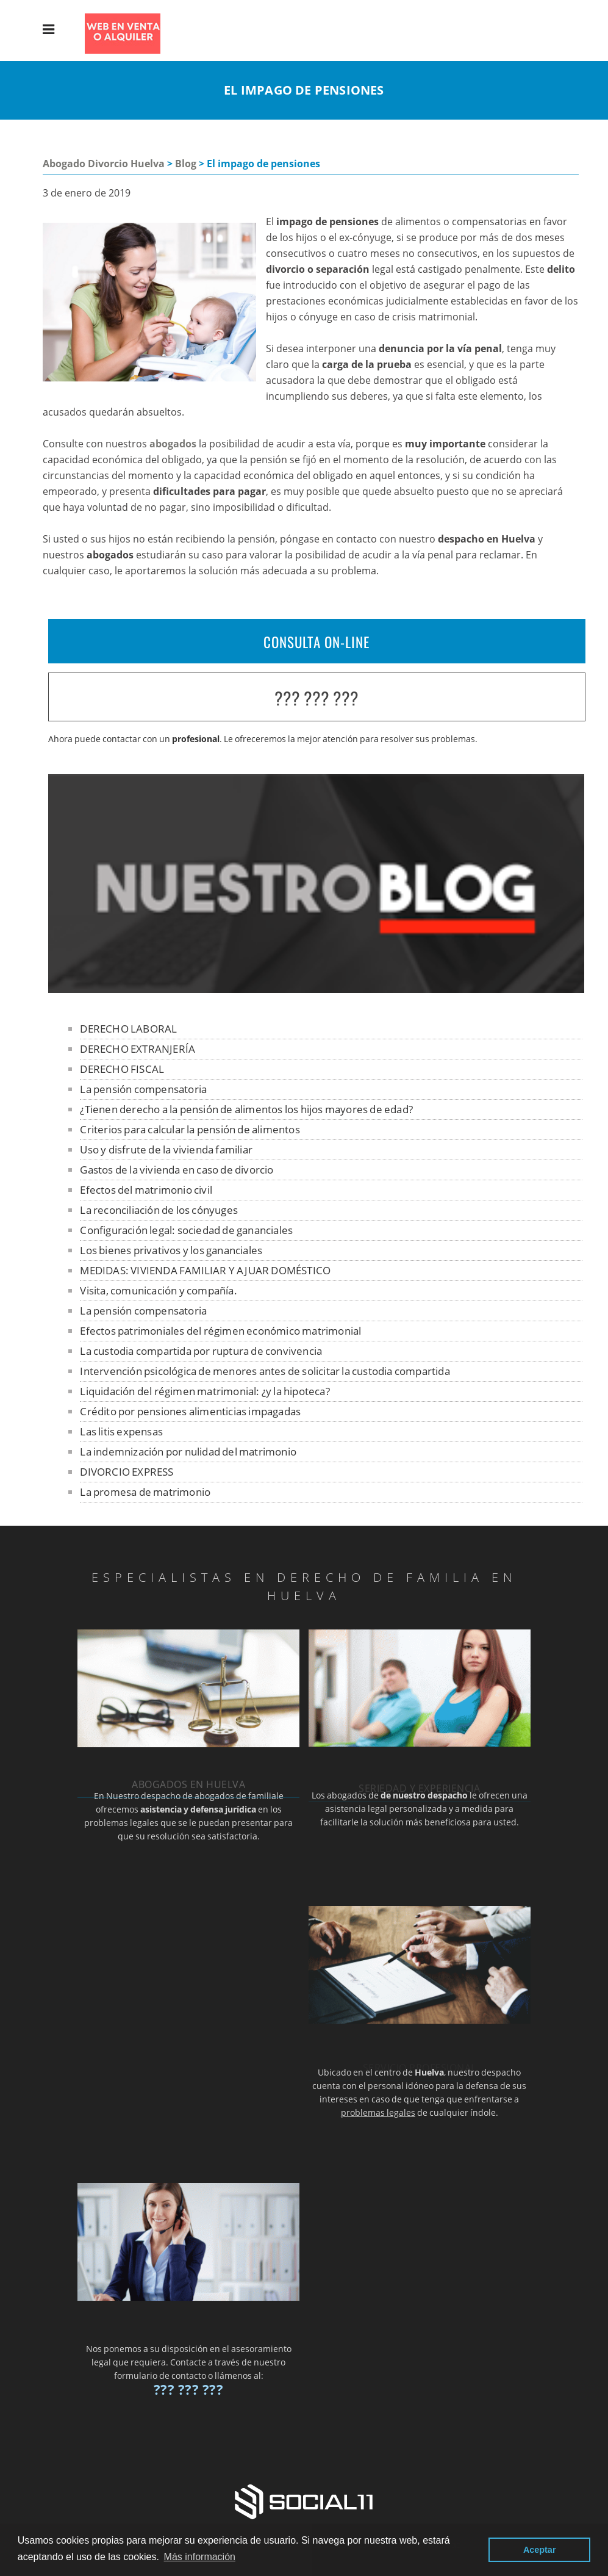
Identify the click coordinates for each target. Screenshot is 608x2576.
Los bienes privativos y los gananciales (171, 1250)
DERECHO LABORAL (128, 1029)
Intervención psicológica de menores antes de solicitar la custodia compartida (264, 1371)
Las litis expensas (121, 1431)
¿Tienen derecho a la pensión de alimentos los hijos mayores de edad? (246, 1109)
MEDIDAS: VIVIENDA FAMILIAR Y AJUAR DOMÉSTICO (205, 1270)
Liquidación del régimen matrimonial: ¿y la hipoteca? (204, 1391)
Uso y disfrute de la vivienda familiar (166, 1149)
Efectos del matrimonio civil (146, 1190)
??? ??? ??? (316, 697)
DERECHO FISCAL (122, 1069)
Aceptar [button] (539, 2550)
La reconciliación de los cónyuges (159, 1210)
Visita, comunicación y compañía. (158, 1290)
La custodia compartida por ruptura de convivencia (201, 1351)
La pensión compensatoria (143, 1089)
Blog (185, 163)
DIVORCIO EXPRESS (126, 1472)
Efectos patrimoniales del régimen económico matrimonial (220, 1331)
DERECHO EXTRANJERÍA (137, 1049)
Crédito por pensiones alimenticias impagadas (190, 1411)
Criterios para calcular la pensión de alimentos (189, 1129)
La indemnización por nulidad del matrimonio (188, 1452)
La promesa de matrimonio (145, 1492)
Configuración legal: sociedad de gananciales (186, 1230)
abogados (172, 443)
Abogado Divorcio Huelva (104, 163)
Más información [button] (199, 2557)
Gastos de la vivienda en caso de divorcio (176, 1170)
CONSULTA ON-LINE (316, 642)
